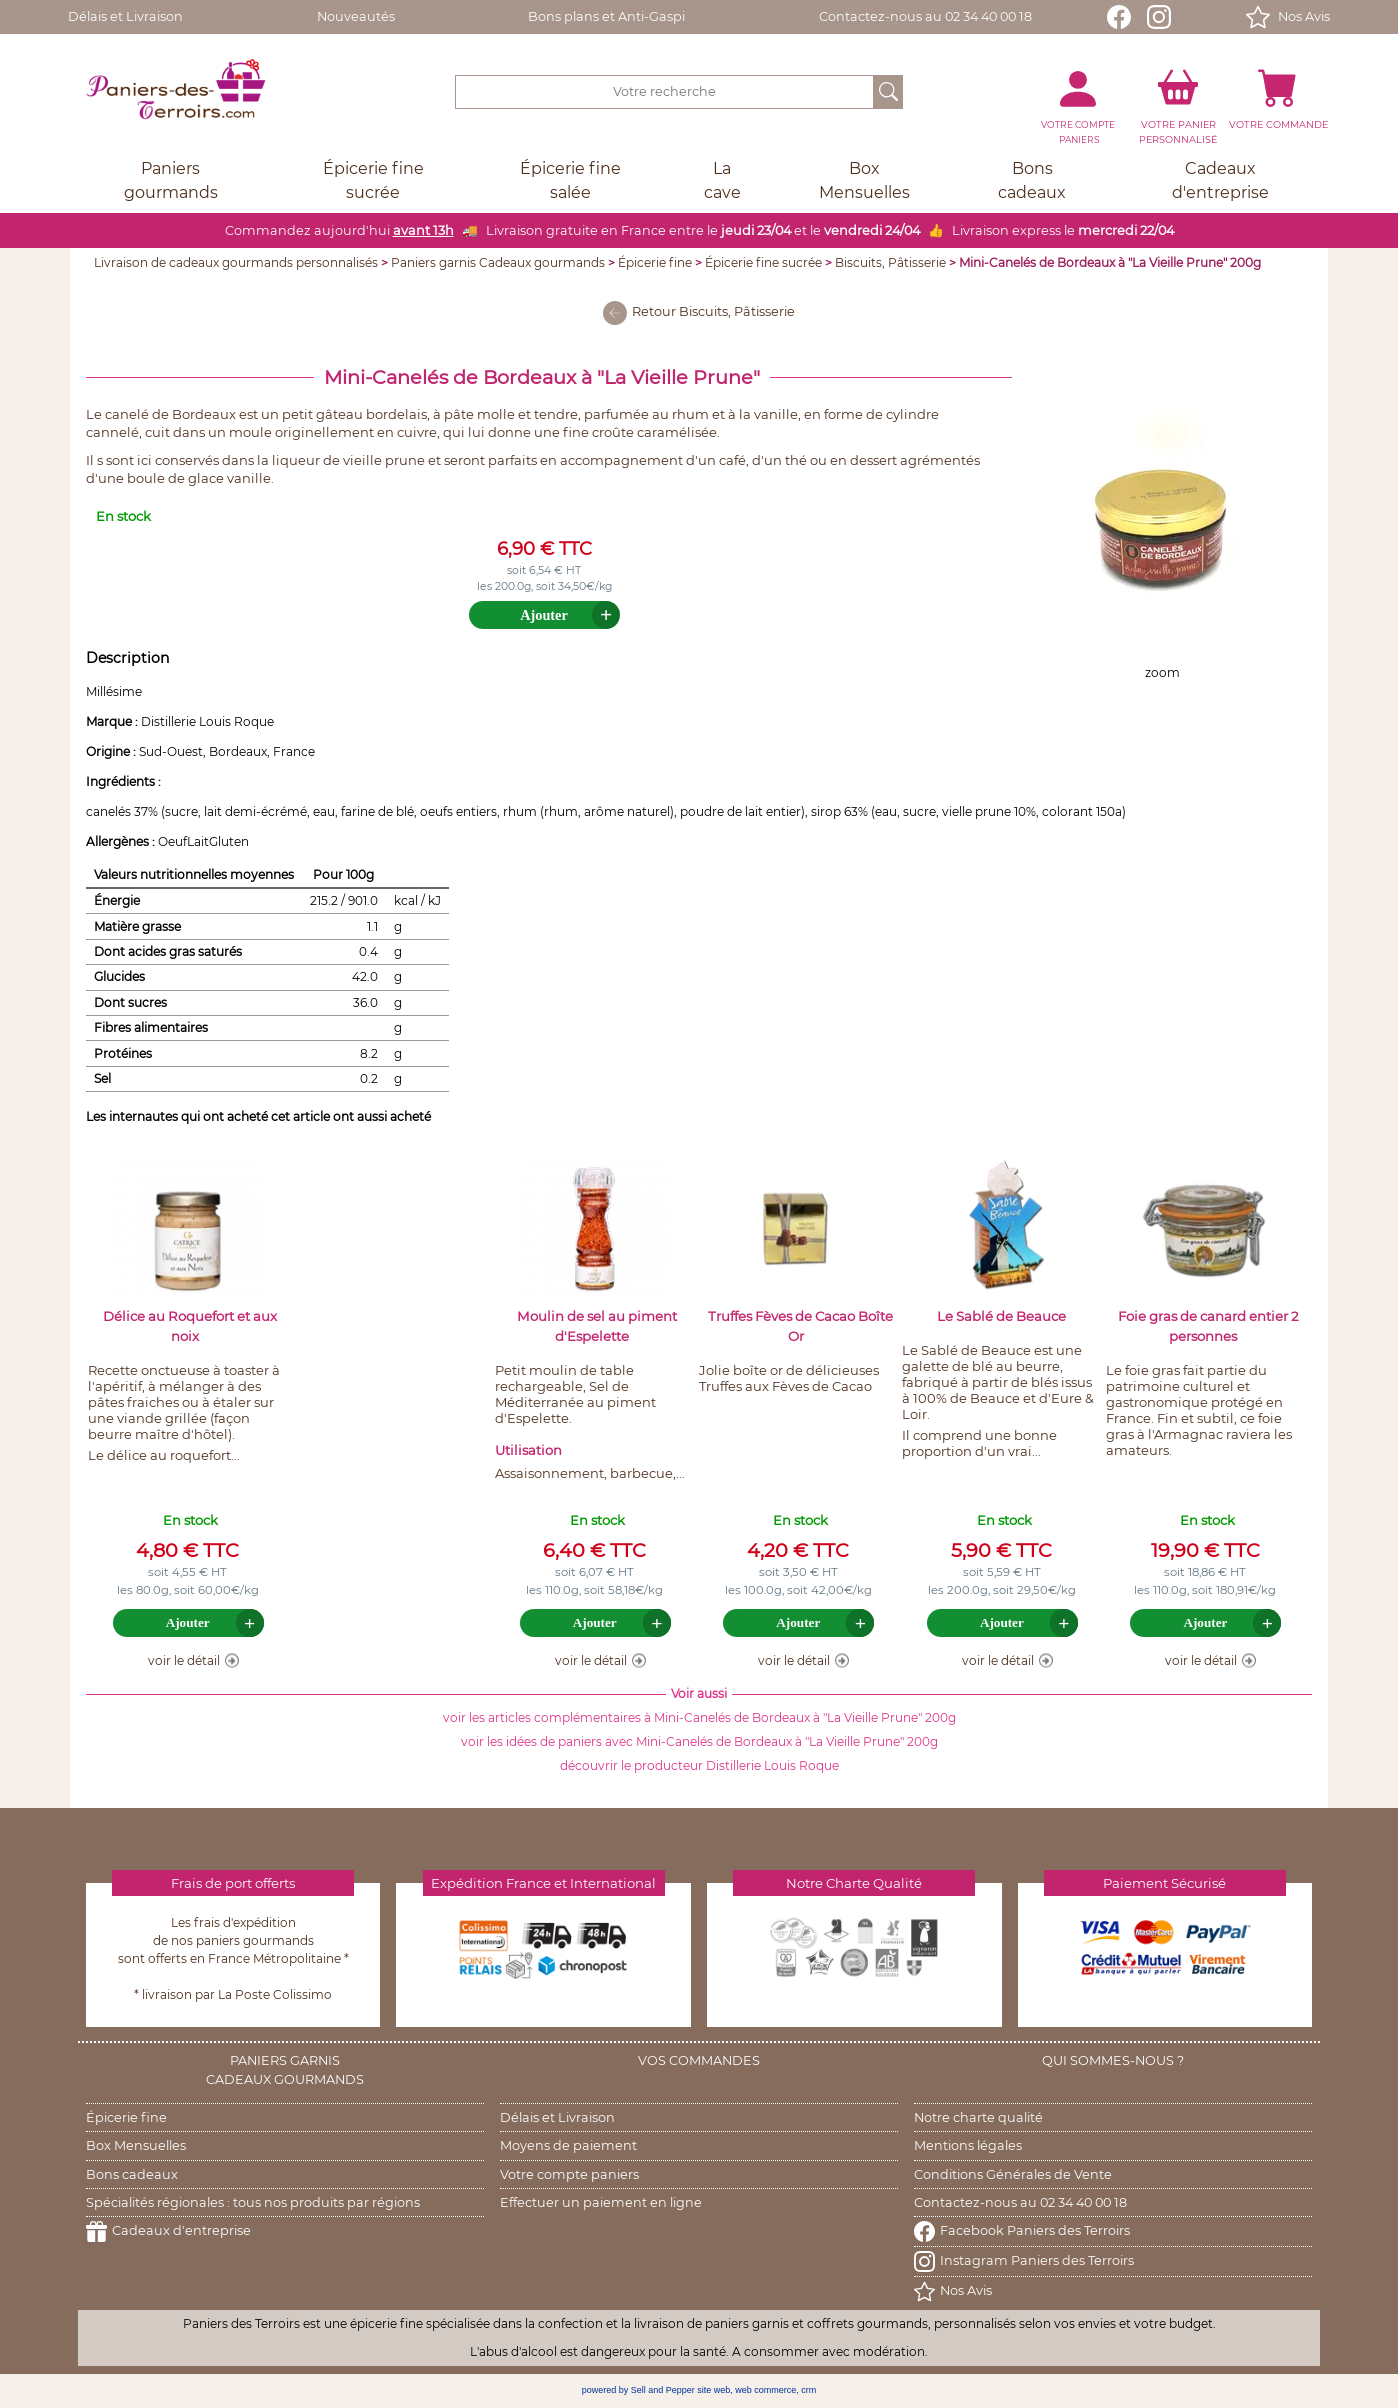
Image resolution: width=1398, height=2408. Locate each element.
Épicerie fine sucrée (763, 262)
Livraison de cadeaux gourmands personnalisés (236, 262)
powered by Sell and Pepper (638, 2390)
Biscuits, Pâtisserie (890, 262)
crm (808, 2390)
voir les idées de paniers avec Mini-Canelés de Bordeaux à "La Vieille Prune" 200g (699, 1741)
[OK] (888, 92)
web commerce (765, 2390)
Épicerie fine (655, 262)
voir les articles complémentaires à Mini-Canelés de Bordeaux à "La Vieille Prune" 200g (699, 1717)
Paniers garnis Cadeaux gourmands (498, 262)
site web (713, 2390)
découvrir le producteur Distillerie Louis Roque (699, 1765)
